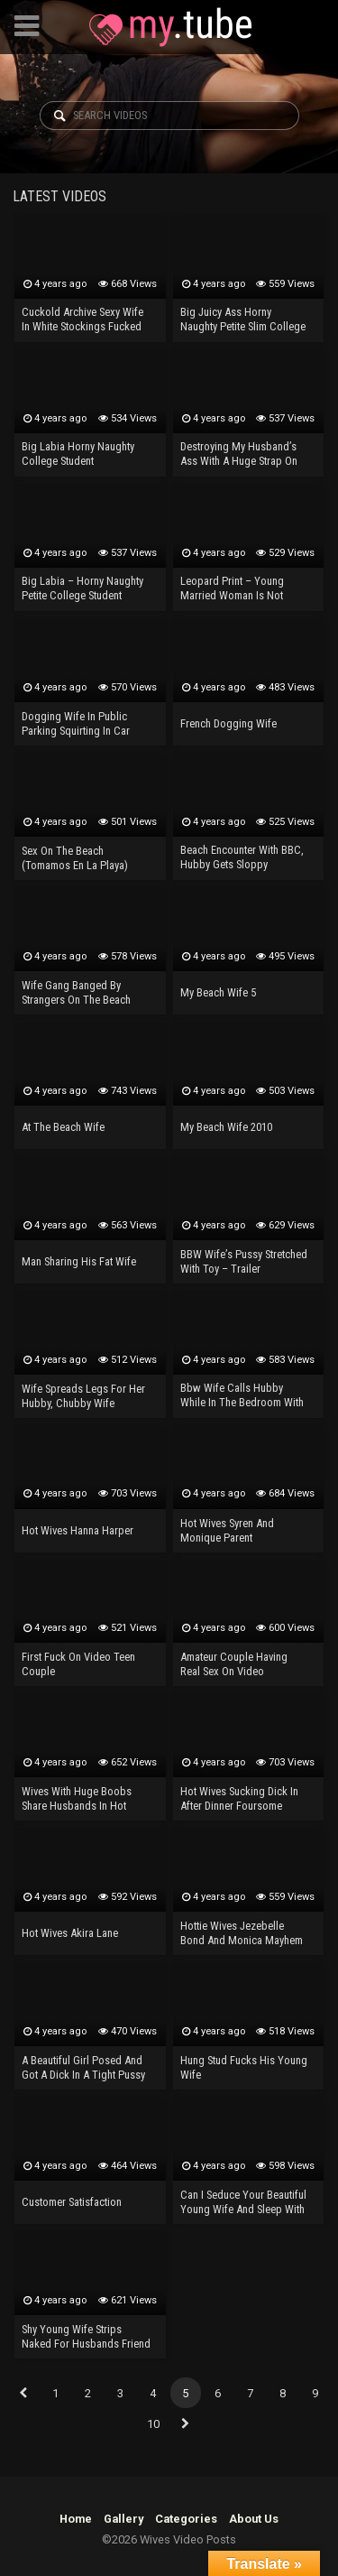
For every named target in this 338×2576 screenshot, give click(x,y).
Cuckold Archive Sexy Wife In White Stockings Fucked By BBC (82, 320)
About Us (254, 2518)
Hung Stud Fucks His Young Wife (243, 2067)
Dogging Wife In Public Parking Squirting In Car (76, 723)
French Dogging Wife (228, 723)
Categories (186, 2518)
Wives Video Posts (170, 27)
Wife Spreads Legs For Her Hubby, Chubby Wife (83, 1396)
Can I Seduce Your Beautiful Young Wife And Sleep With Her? (243, 2203)
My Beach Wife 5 (218, 992)
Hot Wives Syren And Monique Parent (227, 1530)
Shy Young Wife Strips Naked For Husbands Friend (86, 2336)
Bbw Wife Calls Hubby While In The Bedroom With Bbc (242, 1396)
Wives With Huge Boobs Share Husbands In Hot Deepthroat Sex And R (77, 1799)
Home (75, 2518)
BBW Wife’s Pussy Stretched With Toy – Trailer (243, 1261)
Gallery (123, 2518)
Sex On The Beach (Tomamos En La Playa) (75, 858)
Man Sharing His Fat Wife (79, 1261)
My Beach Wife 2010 (226, 1127)
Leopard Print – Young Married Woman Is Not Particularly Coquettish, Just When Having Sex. (243, 589)
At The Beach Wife (63, 1127)
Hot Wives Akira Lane (70, 1933)
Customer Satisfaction (72, 2202)
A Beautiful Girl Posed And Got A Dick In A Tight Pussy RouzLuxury (83, 2068)
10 (153, 2424)
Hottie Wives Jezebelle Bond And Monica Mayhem (241, 1933)
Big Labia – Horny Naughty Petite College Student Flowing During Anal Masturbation (82, 589)
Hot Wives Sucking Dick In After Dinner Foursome (239, 1798)
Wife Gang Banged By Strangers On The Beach (76, 992)
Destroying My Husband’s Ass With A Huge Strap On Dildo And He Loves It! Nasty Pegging (244, 455)
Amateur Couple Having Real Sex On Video (234, 1664)
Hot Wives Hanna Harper (77, 1530)
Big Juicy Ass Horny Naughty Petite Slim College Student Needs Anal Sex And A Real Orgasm (244, 320)
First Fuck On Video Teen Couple (78, 1664)
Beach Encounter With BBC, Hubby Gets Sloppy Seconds (242, 858)
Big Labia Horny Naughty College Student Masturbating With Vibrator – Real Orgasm (83, 455)
